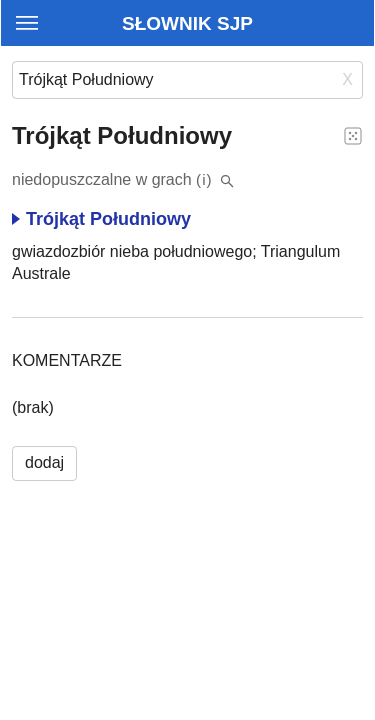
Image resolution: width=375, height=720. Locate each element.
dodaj (44, 462)
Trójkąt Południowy (101, 219)
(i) (204, 179)
